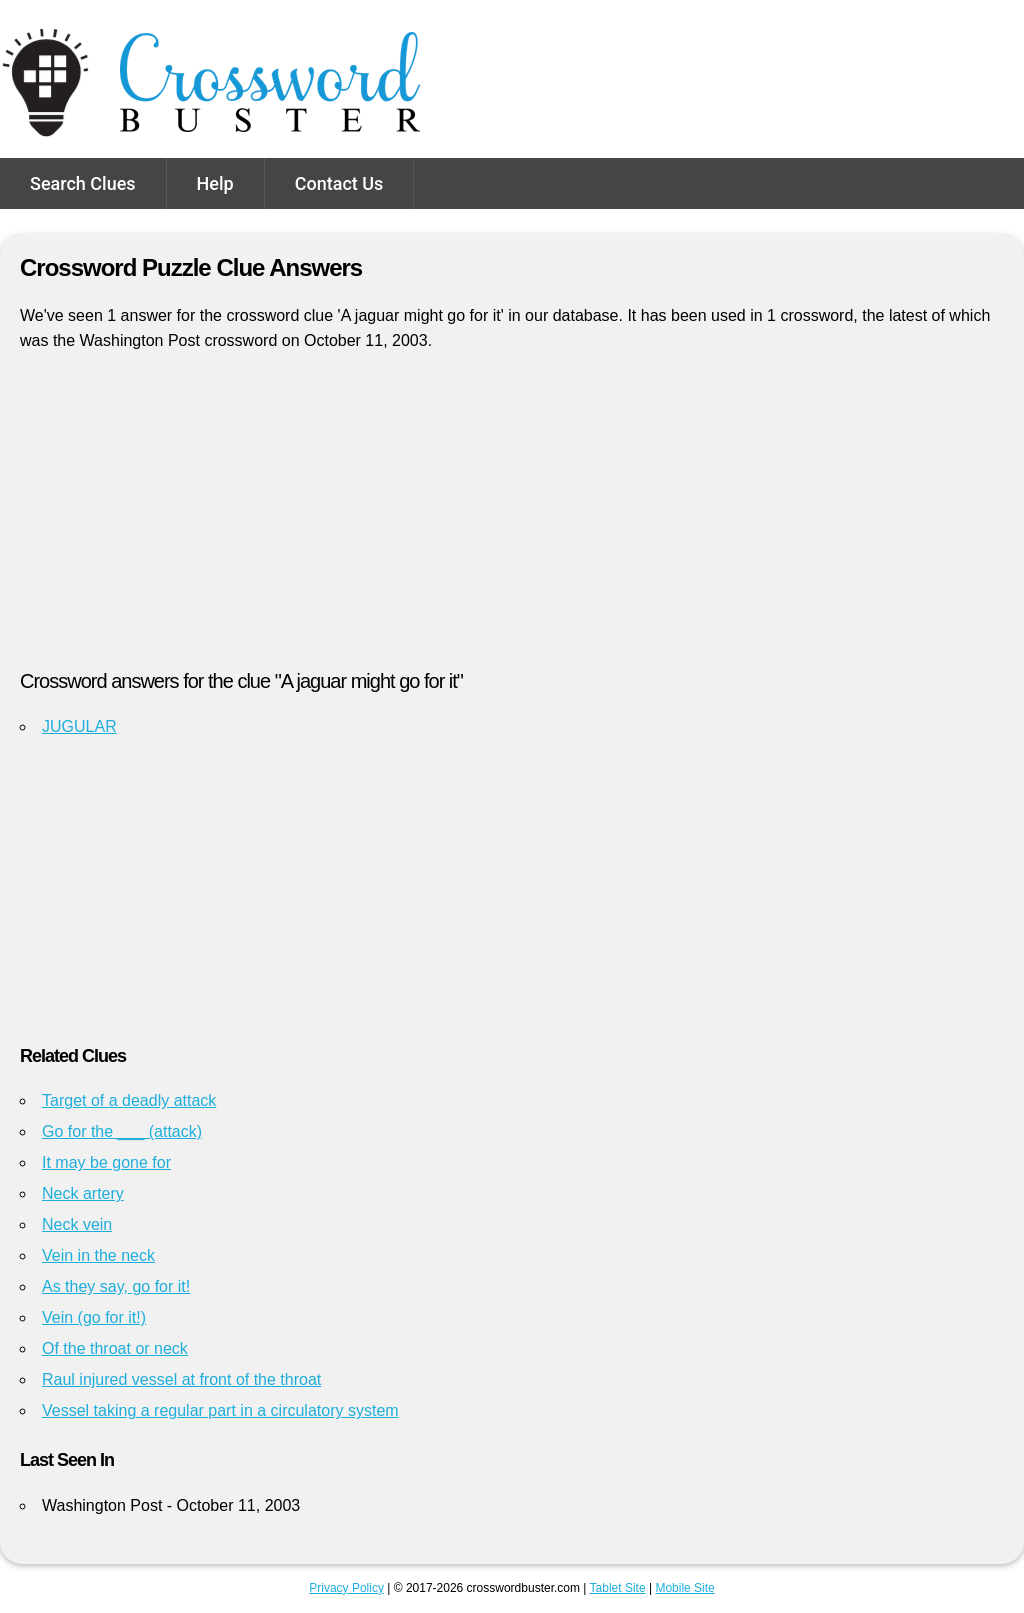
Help (215, 183)
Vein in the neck (98, 1255)
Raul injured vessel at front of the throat (181, 1379)
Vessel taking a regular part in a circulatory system (220, 1410)
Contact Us (339, 183)
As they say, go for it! (116, 1286)
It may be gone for (106, 1162)
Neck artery (83, 1193)
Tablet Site (618, 1588)
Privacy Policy (346, 1588)
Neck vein (77, 1224)
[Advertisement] (512, 519)
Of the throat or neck (115, 1348)
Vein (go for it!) (94, 1317)
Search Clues (83, 183)
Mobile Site (684, 1588)
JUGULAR (79, 726)
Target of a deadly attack (129, 1100)
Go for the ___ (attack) (122, 1131)
